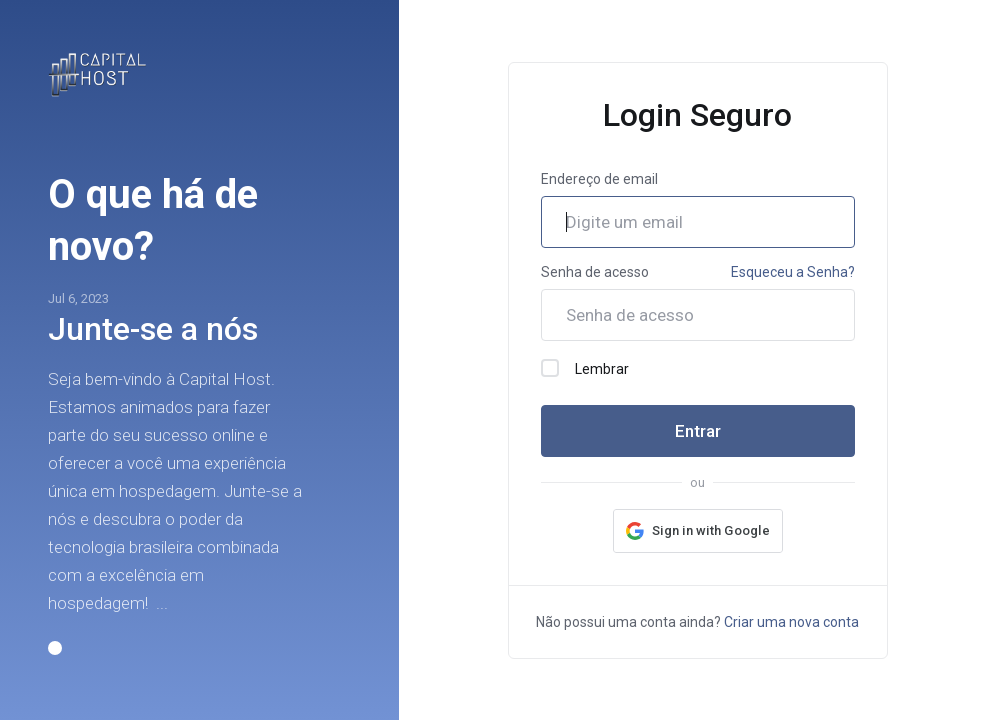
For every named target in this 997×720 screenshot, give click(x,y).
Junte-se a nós (153, 329)
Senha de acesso (595, 272)
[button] (55, 648)
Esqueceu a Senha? (793, 272)
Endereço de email (599, 179)
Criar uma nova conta (791, 622)
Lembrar (585, 368)
